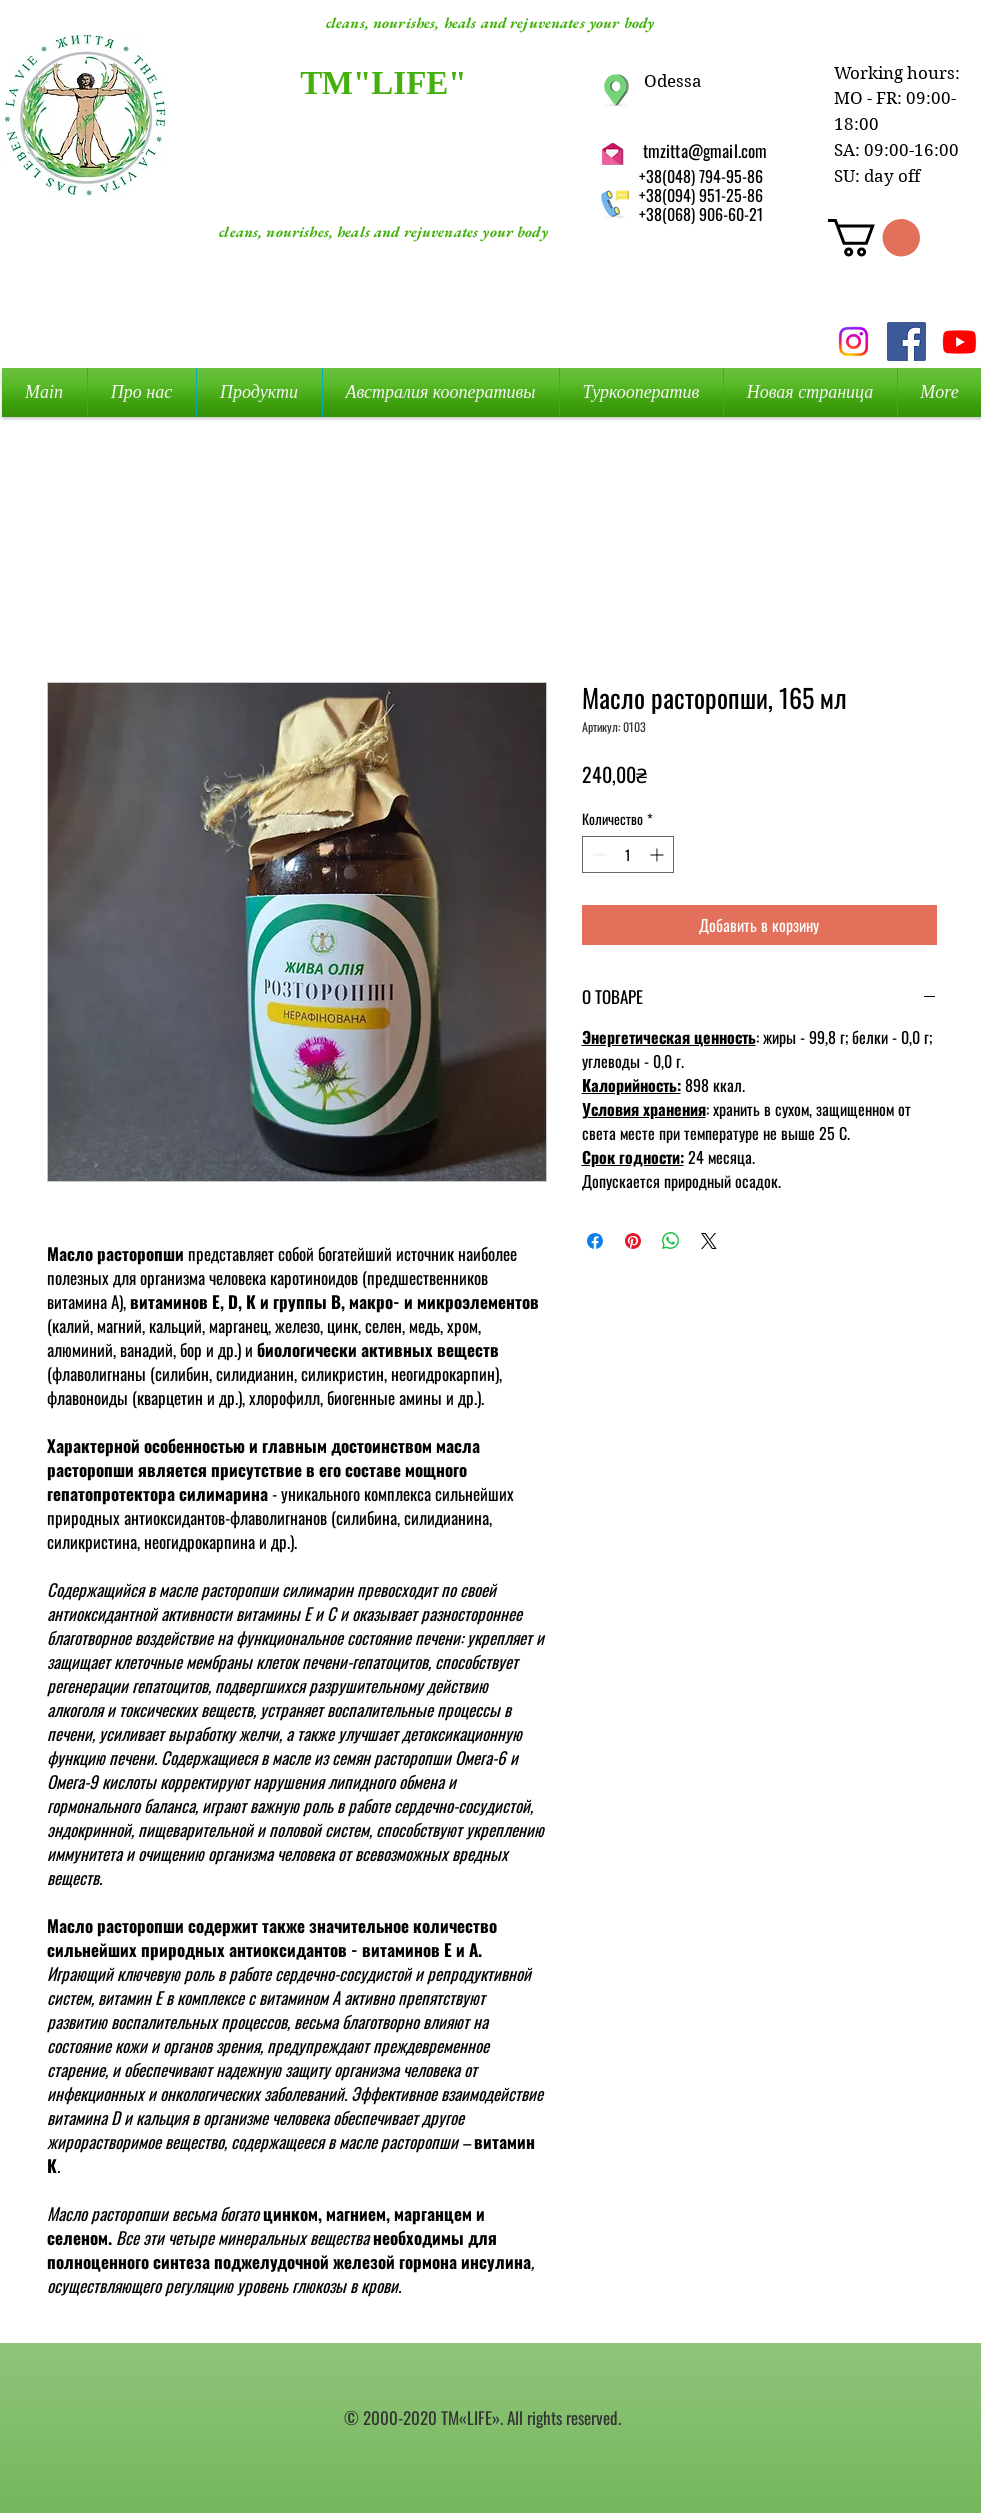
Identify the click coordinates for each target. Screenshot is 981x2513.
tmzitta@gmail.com (705, 150)
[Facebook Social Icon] (906, 341)
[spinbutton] (628, 854)
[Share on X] (709, 1241)
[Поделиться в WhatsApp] (671, 1241)
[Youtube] (959, 341)
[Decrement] (597, 854)
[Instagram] (853, 341)
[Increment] (658, 854)
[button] (874, 238)
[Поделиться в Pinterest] (633, 1241)
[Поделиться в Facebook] (595, 1241)
